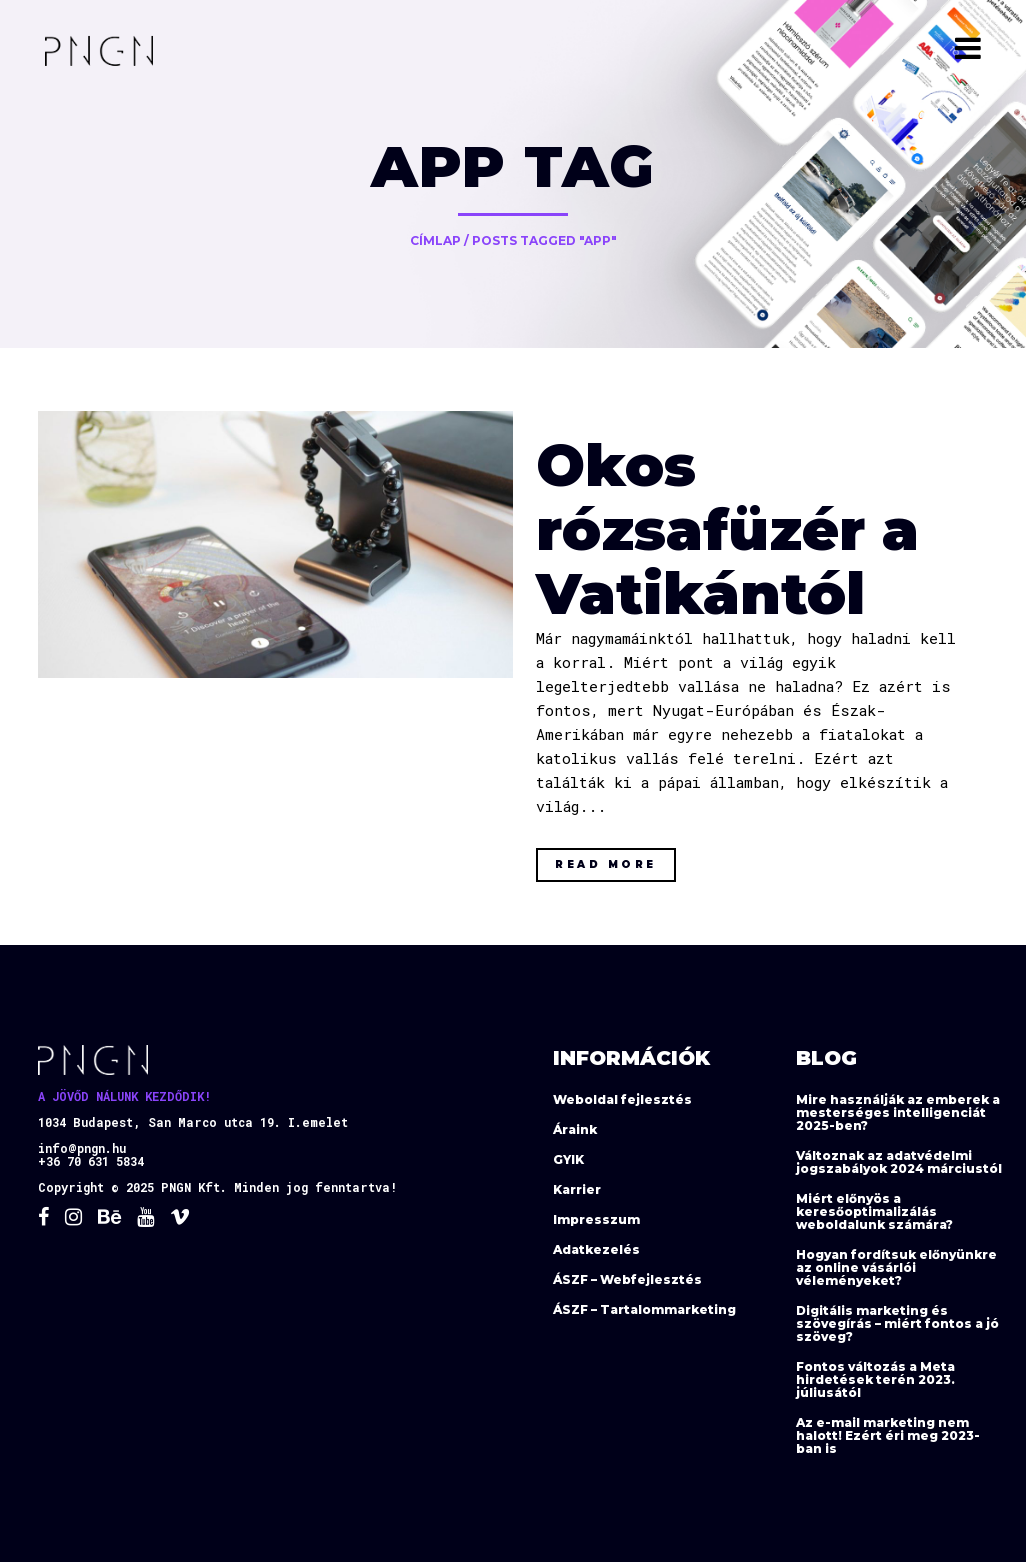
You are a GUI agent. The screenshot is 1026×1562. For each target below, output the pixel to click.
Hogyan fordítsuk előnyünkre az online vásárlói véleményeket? (896, 1267)
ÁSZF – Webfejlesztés (627, 1279)
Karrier (577, 1189)
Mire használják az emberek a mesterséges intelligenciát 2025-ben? (898, 1112)
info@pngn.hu (82, 1148)
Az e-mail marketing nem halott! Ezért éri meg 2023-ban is (888, 1435)
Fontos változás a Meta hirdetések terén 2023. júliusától (875, 1379)
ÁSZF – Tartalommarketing (644, 1309)
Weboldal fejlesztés (622, 1099)
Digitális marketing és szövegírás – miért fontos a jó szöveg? (897, 1323)
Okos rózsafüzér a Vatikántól (727, 529)
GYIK (568, 1159)
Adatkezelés (596, 1249)
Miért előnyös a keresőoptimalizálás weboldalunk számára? (874, 1211)
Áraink (575, 1129)
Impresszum (596, 1219)
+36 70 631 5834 (91, 1161)
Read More (606, 864)
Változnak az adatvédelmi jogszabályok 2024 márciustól (899, 1162)
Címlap (435, 240)
